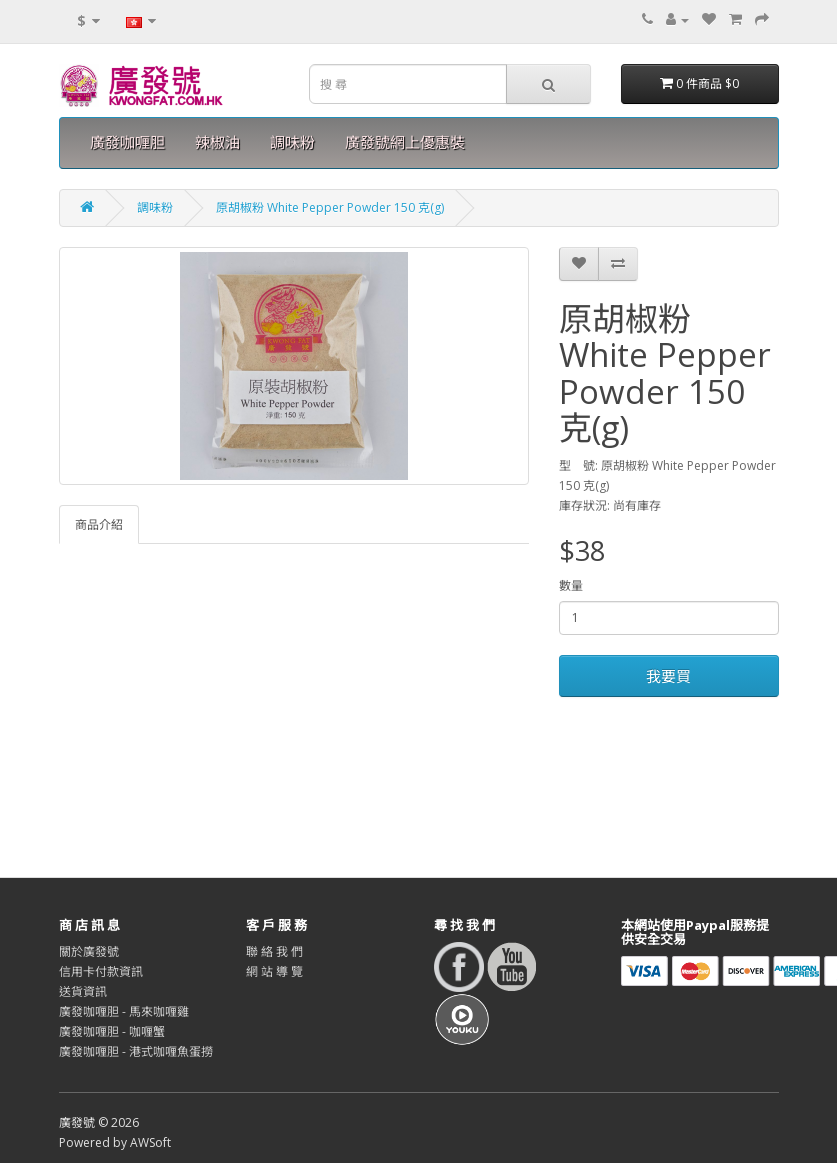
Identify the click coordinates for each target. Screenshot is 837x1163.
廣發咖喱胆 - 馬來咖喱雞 (124, 1011)
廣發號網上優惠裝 (405, 142)
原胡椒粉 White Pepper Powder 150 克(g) (330, 207)
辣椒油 (217, 142)
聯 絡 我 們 (274, 951)
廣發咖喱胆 (127, 142)
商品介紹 (99, 524)
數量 (571, 585)
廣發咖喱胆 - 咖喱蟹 (112, 1031)
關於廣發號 (89, 951)
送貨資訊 (83, 991)
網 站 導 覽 (274, 971)
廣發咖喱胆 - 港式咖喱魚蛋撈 (136, 1051)
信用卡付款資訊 (101, 971)
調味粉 (292, 142)
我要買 (668, 676)
